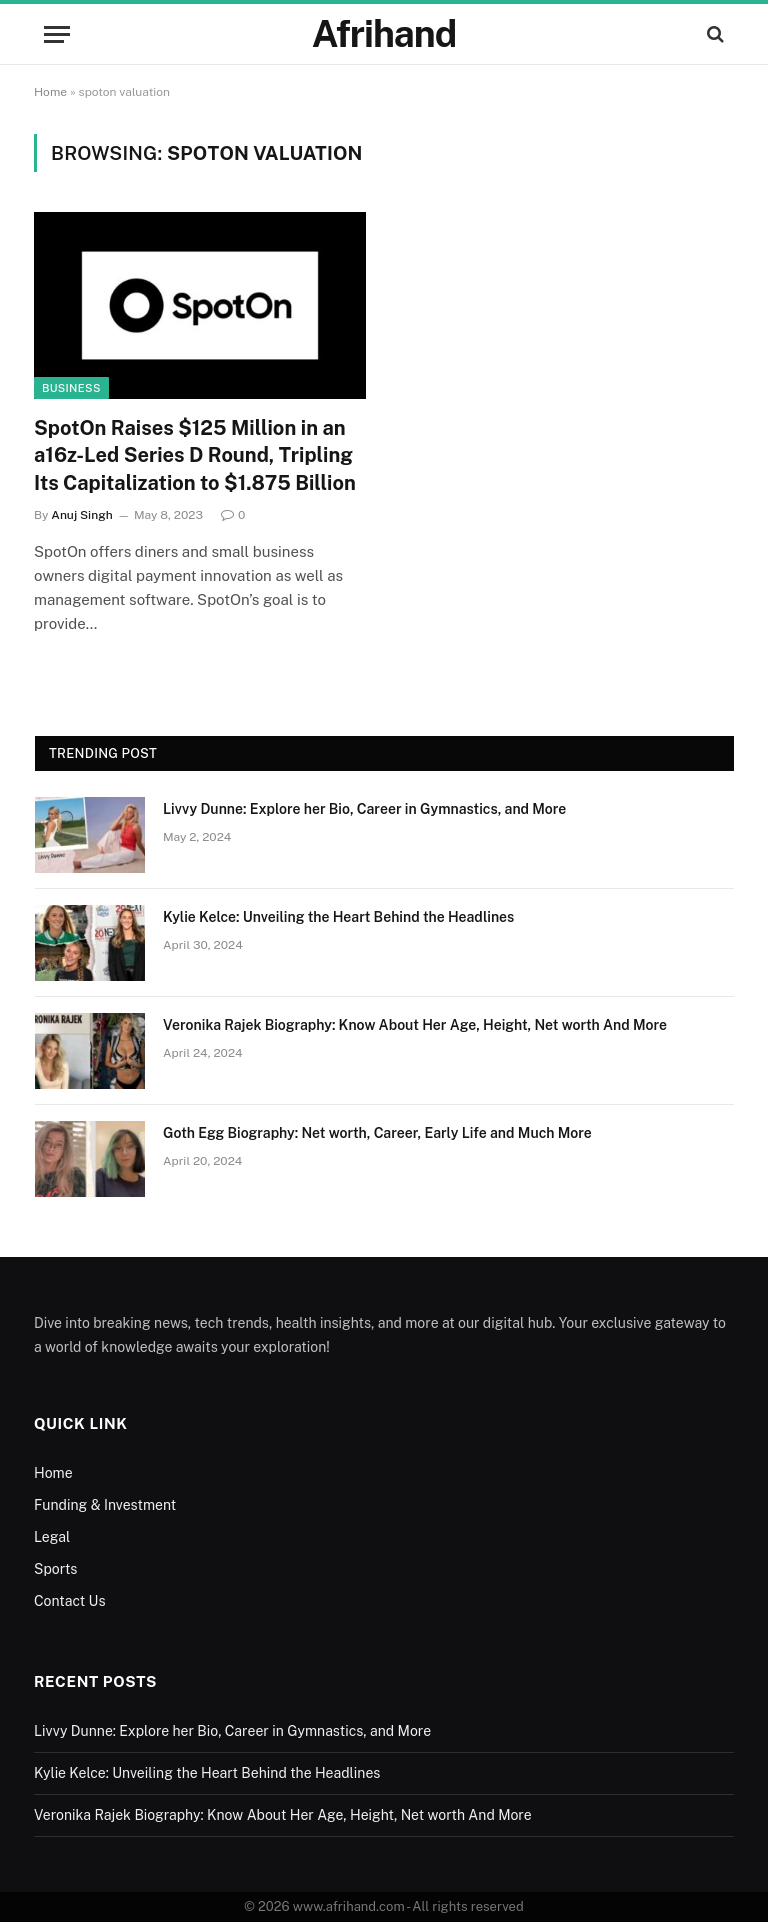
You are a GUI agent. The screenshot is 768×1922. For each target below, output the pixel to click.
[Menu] (57, 34)
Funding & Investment (105, 1505)
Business (71, 388)
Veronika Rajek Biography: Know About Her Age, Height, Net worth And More (415, 1025)
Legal (52, 1537)
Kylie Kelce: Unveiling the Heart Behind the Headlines (338, 917)
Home (50, 92)
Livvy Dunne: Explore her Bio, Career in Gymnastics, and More (364, 809)
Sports (55, 1569)
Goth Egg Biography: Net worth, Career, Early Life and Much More (377, 1133)
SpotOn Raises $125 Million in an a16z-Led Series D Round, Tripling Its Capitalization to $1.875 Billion (195, 455)
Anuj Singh (81, 515)
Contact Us (69, 1601)
